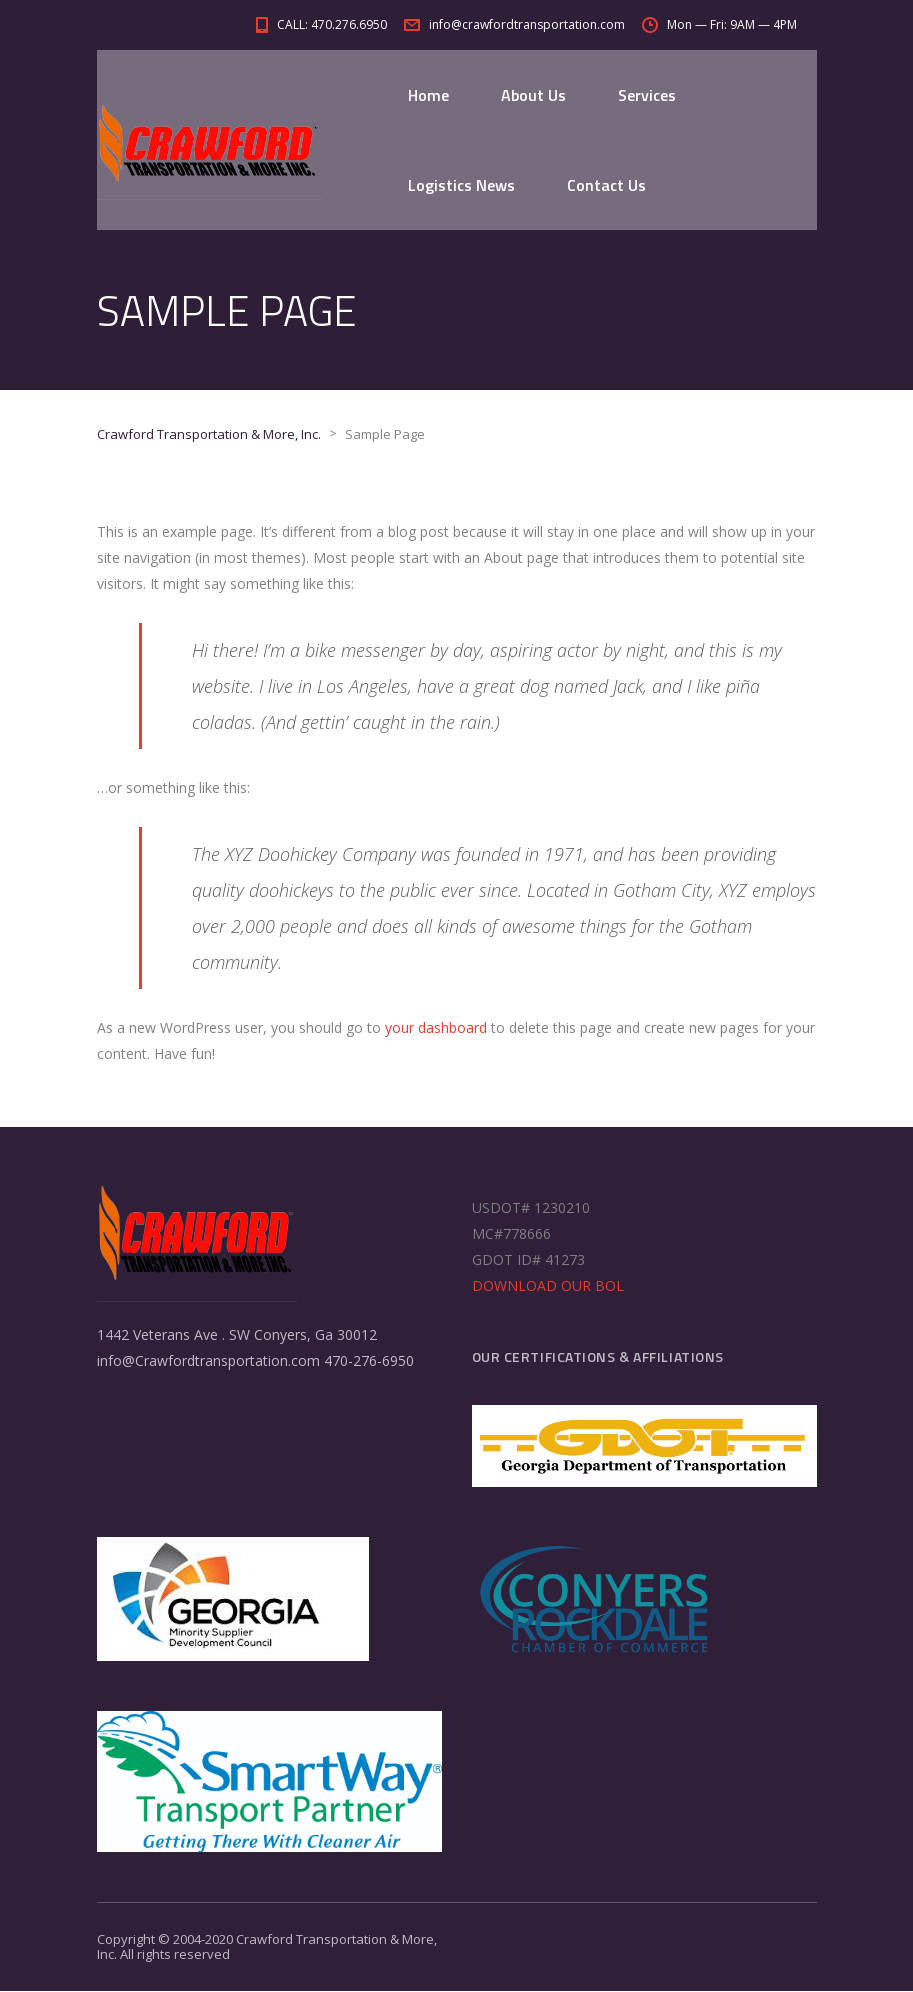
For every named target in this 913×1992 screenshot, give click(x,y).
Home (428, 95)
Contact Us (606, 185)
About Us (533, 95)
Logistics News (461, 185)
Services (647, 95)
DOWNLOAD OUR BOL (548, 1286)
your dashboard (436, 1028)
